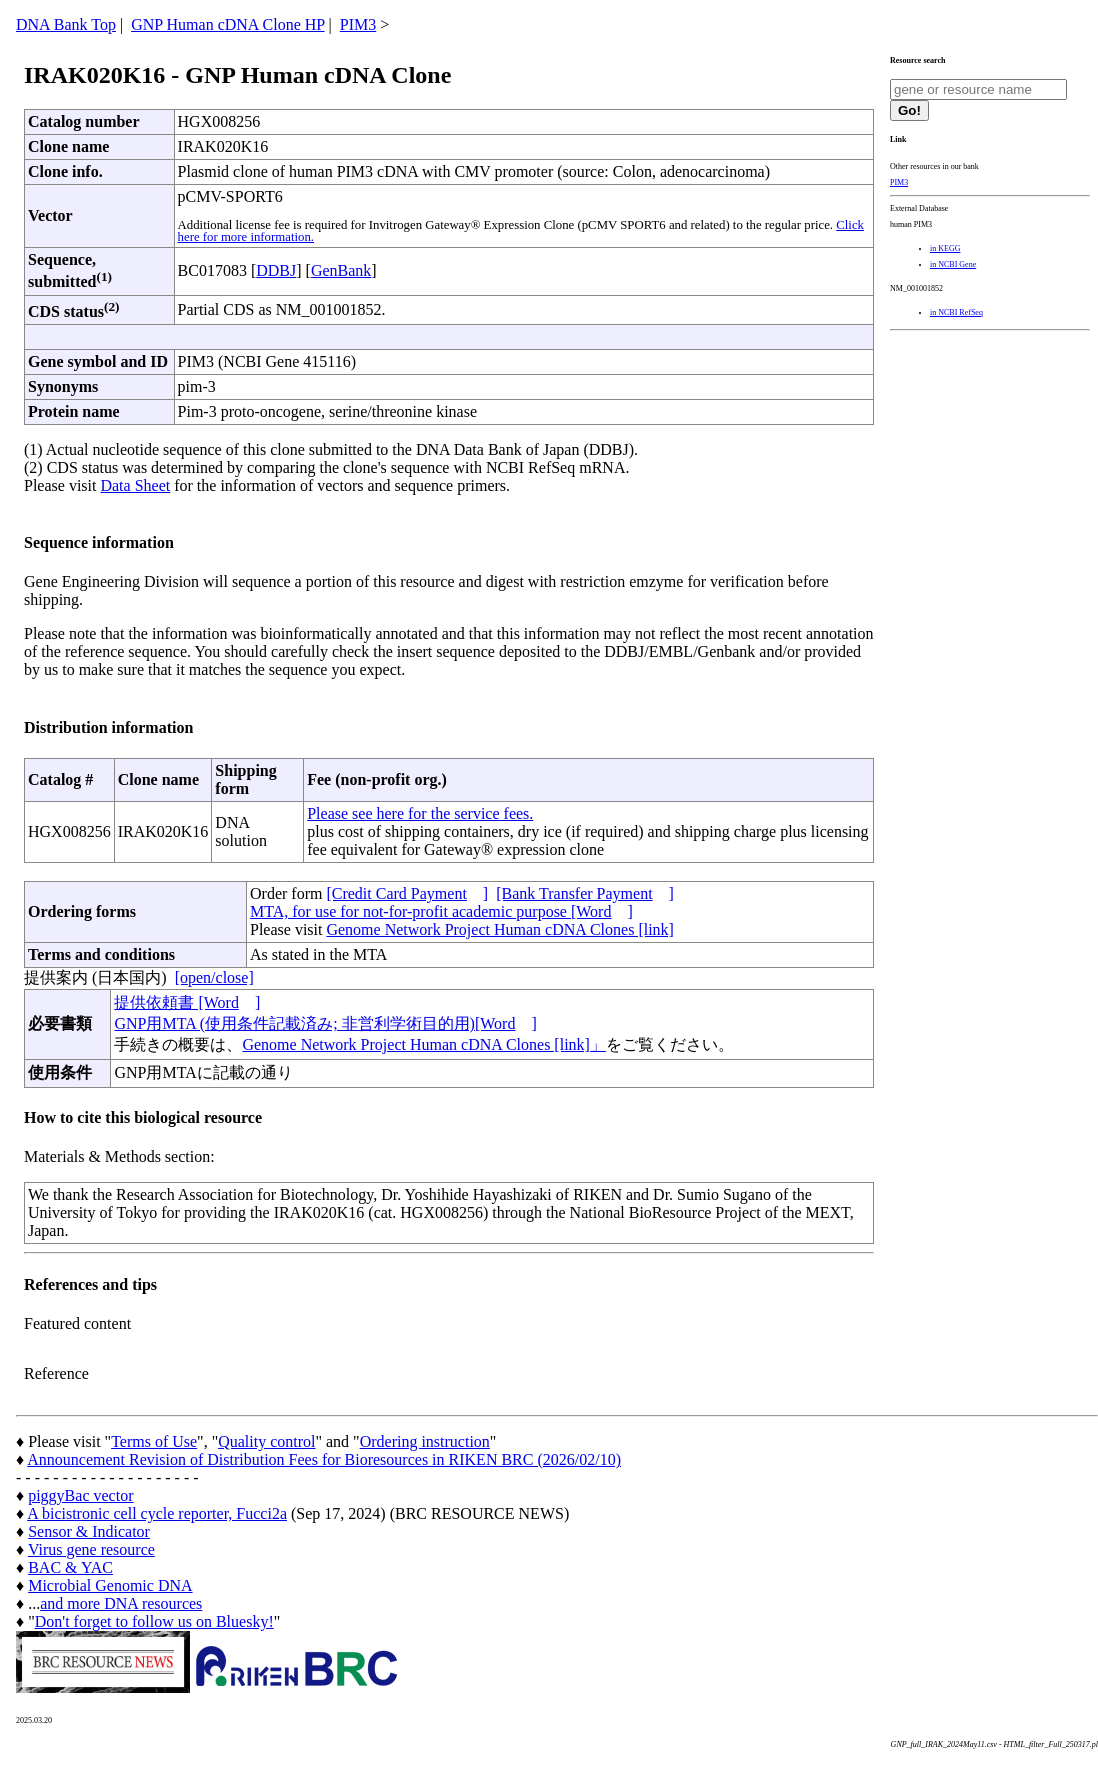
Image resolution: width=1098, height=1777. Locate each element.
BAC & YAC (70, 1567)
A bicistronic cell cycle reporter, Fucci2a (157, 1513)
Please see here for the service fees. (420, 813)
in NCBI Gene (953, 264)
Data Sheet (135, 485)
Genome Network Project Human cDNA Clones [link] (499, 929)
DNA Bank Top (66, 24)
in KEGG (945, 248)
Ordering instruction (425, 1441)
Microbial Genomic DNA (110, 1585)
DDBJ (276, 270)
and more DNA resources (121, 1603)
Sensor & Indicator (89, 1531)
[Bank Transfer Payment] (585, 893)
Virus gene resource (91, 1549)
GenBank (341, 270)
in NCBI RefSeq (956, 312)
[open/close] (214, 977)
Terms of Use (154, 1441)
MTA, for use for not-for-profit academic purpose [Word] (441, 911)
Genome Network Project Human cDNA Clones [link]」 (423, 1044)
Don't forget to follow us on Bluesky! (154, 1621)
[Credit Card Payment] (407, 893)
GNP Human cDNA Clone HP (227, 24)
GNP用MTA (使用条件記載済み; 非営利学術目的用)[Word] (325, 1023)
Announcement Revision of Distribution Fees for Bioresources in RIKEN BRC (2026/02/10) (324, 1459)
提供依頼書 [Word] (187, 1002)
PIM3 (358, 24)
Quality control (266, 1441)
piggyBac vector (80, 1495)
